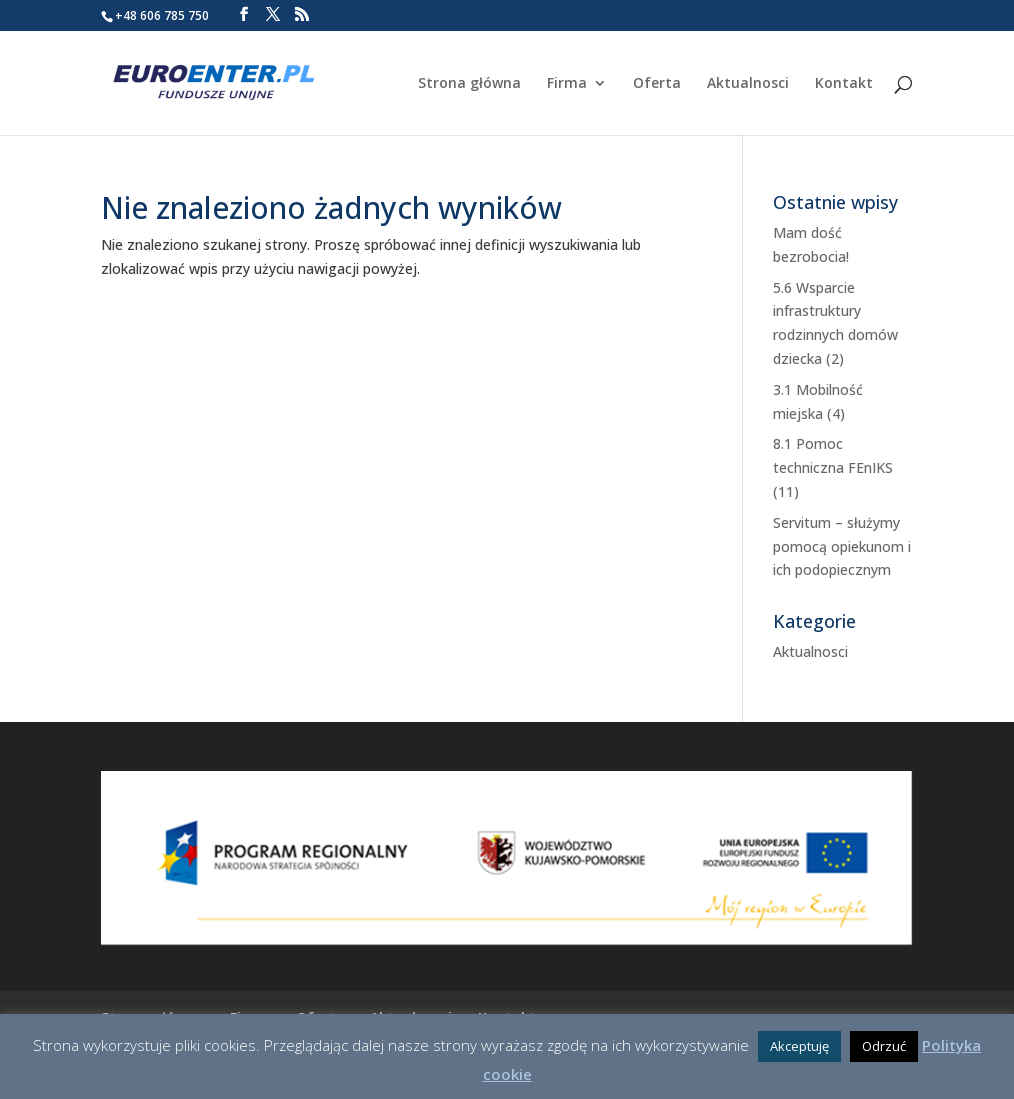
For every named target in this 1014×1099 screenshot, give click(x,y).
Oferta (657, 84)
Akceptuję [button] (799, 1046)
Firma (567, 84)
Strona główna (469, 84)
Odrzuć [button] (884, 1046)
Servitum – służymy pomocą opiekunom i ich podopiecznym (842, 546)
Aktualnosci (748, 84)
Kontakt (844, 84)
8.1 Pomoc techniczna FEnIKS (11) (833, 467)
